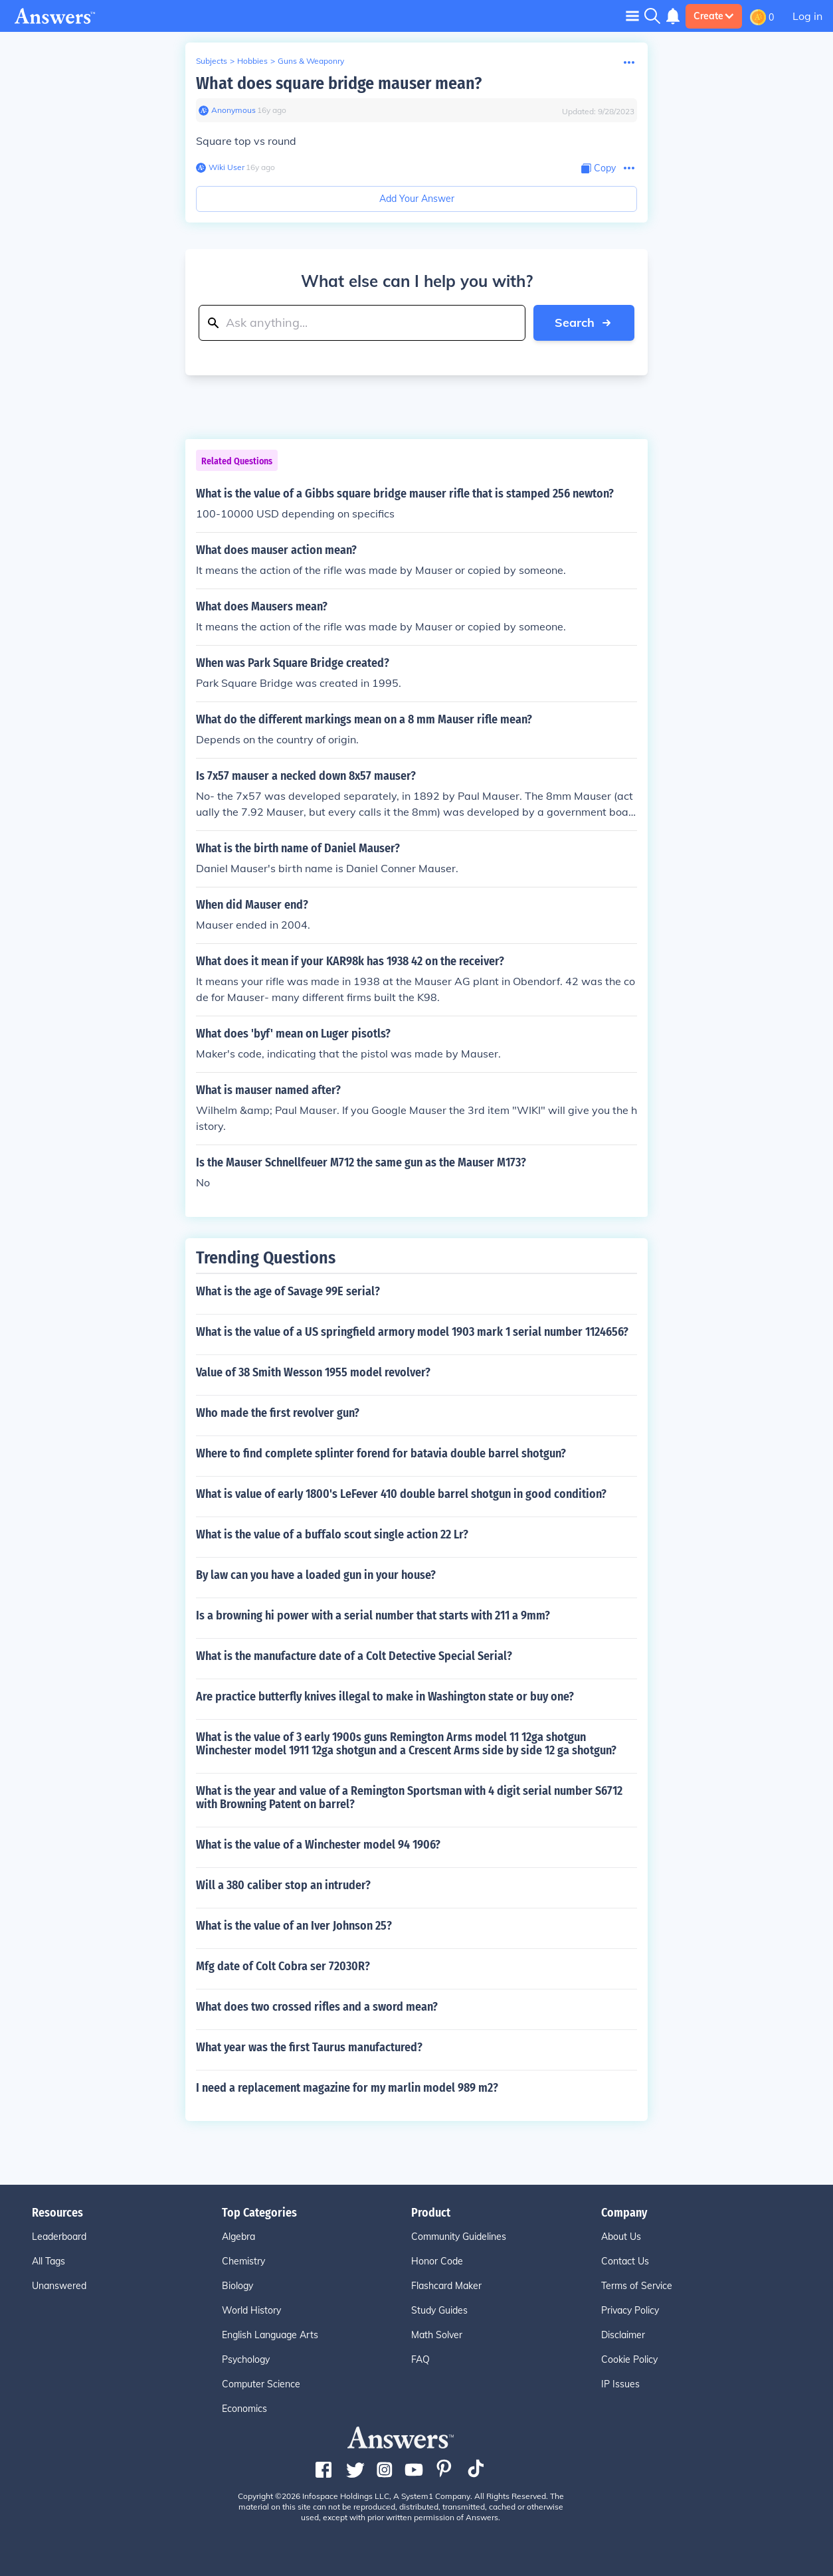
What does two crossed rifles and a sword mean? (317, 2006)
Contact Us (625, 2261)
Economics (244, 2409)
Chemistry (243, 2261)
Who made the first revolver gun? (277, 1413)
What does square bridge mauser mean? (339, 83)
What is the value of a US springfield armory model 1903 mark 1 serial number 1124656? (412, 1332)
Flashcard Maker (446, 2286)
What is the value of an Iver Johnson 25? (294, 1925)
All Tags (48, 2261)
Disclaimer (623, 2335)
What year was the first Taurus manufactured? (309, 2047)
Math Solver (436, 2335)
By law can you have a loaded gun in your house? (316, 1575)
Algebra (238, 2237)
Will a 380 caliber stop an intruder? (283, 1885)
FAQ (420, 2359)
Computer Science (261, 2384)
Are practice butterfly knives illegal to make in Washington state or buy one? (385, 1696)
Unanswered (59, 2286)
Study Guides (439, 2310)
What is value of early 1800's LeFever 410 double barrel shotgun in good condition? (401, 1494)
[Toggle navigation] (632, 16)
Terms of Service (636, 2286)
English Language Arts (270, 2335)
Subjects (211, 61)
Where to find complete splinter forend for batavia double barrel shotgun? (381, 1453)
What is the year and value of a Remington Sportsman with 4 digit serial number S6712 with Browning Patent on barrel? (409, 1797)
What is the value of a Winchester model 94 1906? (318, 1844)
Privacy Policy (630, 2310)
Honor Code (437, 2261)
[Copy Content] (598, 168)
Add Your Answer (416, 199)
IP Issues (620, 2384)
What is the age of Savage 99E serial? (288, 1291)
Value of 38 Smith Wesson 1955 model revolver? (313, 1372)
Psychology (246, 2359)
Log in (807, 16)
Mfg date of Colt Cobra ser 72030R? (283, 1966)
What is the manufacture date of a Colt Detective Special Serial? (354, 1656)
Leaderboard (59, 2237)
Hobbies (252, 61)
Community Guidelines (458, 2237)
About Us (621, 2237)
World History (251, 2310)
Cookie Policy (629, 2359)
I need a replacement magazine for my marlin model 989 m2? (347, 2087)
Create (714, 16)
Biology (237, 2286)
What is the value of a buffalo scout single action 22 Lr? (332, 1534)
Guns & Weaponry (311, 61)
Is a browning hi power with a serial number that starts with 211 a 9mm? (373, 1615)
